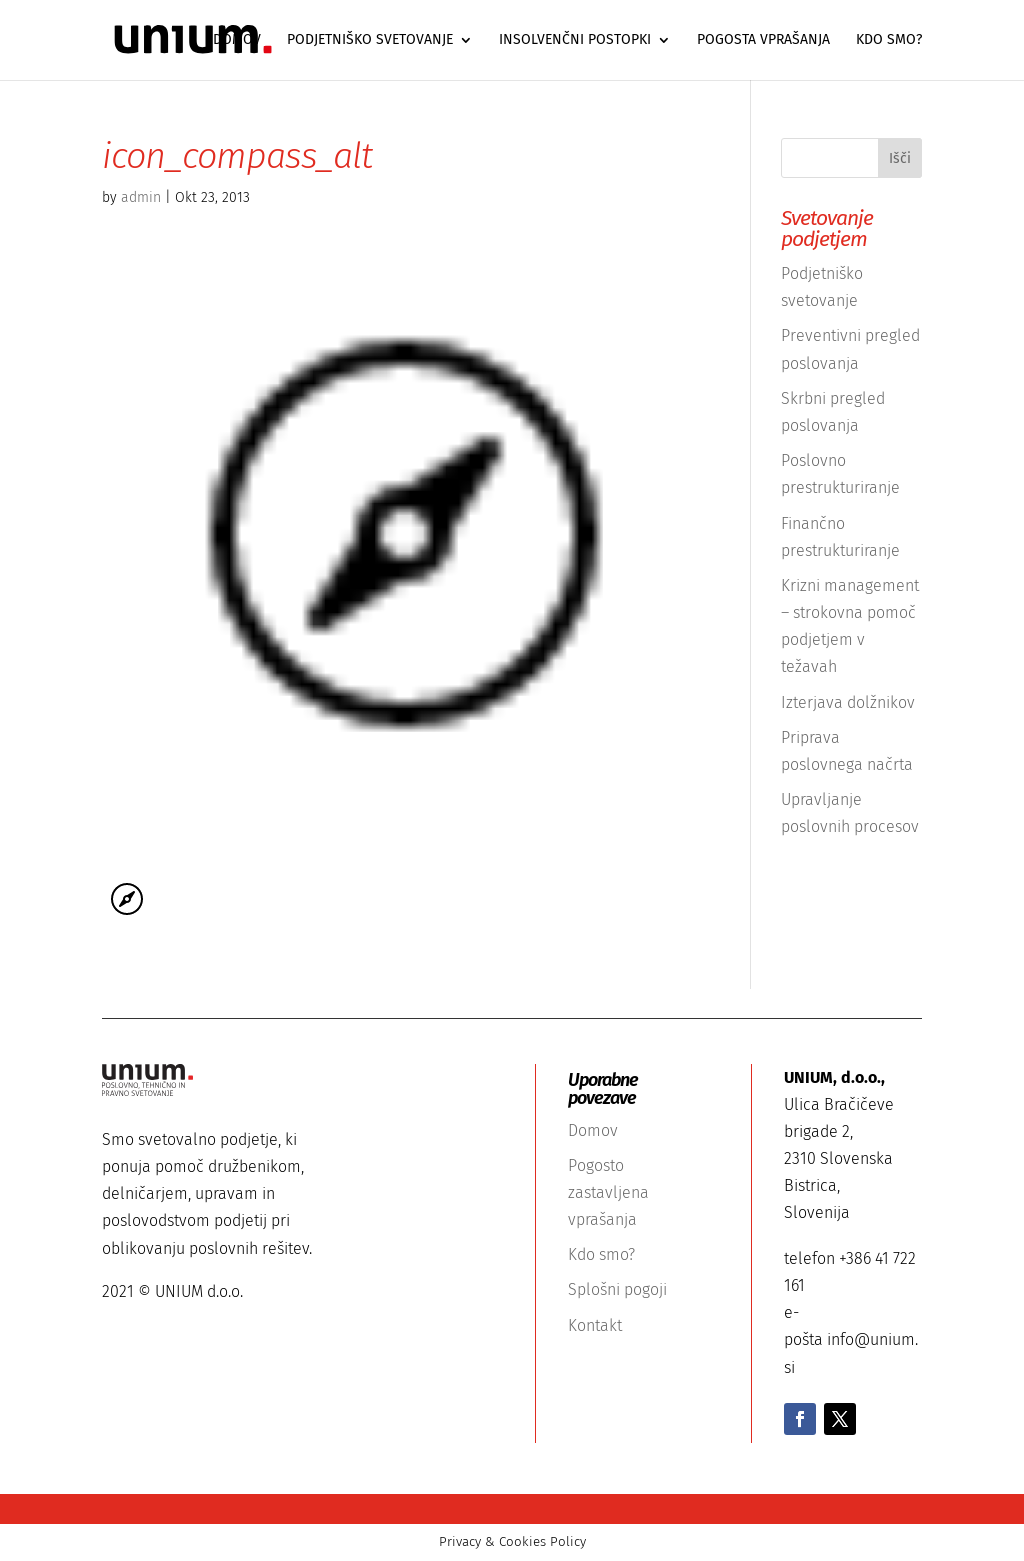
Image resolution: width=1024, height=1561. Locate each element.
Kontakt (595, 1325)
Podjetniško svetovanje (370, 40)
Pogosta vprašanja (763, 40)
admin (141, 197)
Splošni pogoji (617, 1289)
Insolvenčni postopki (575, 40)
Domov (237, 40)
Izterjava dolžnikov (848, 702)
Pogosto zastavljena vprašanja (608, 1192)
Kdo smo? (889, 40)
